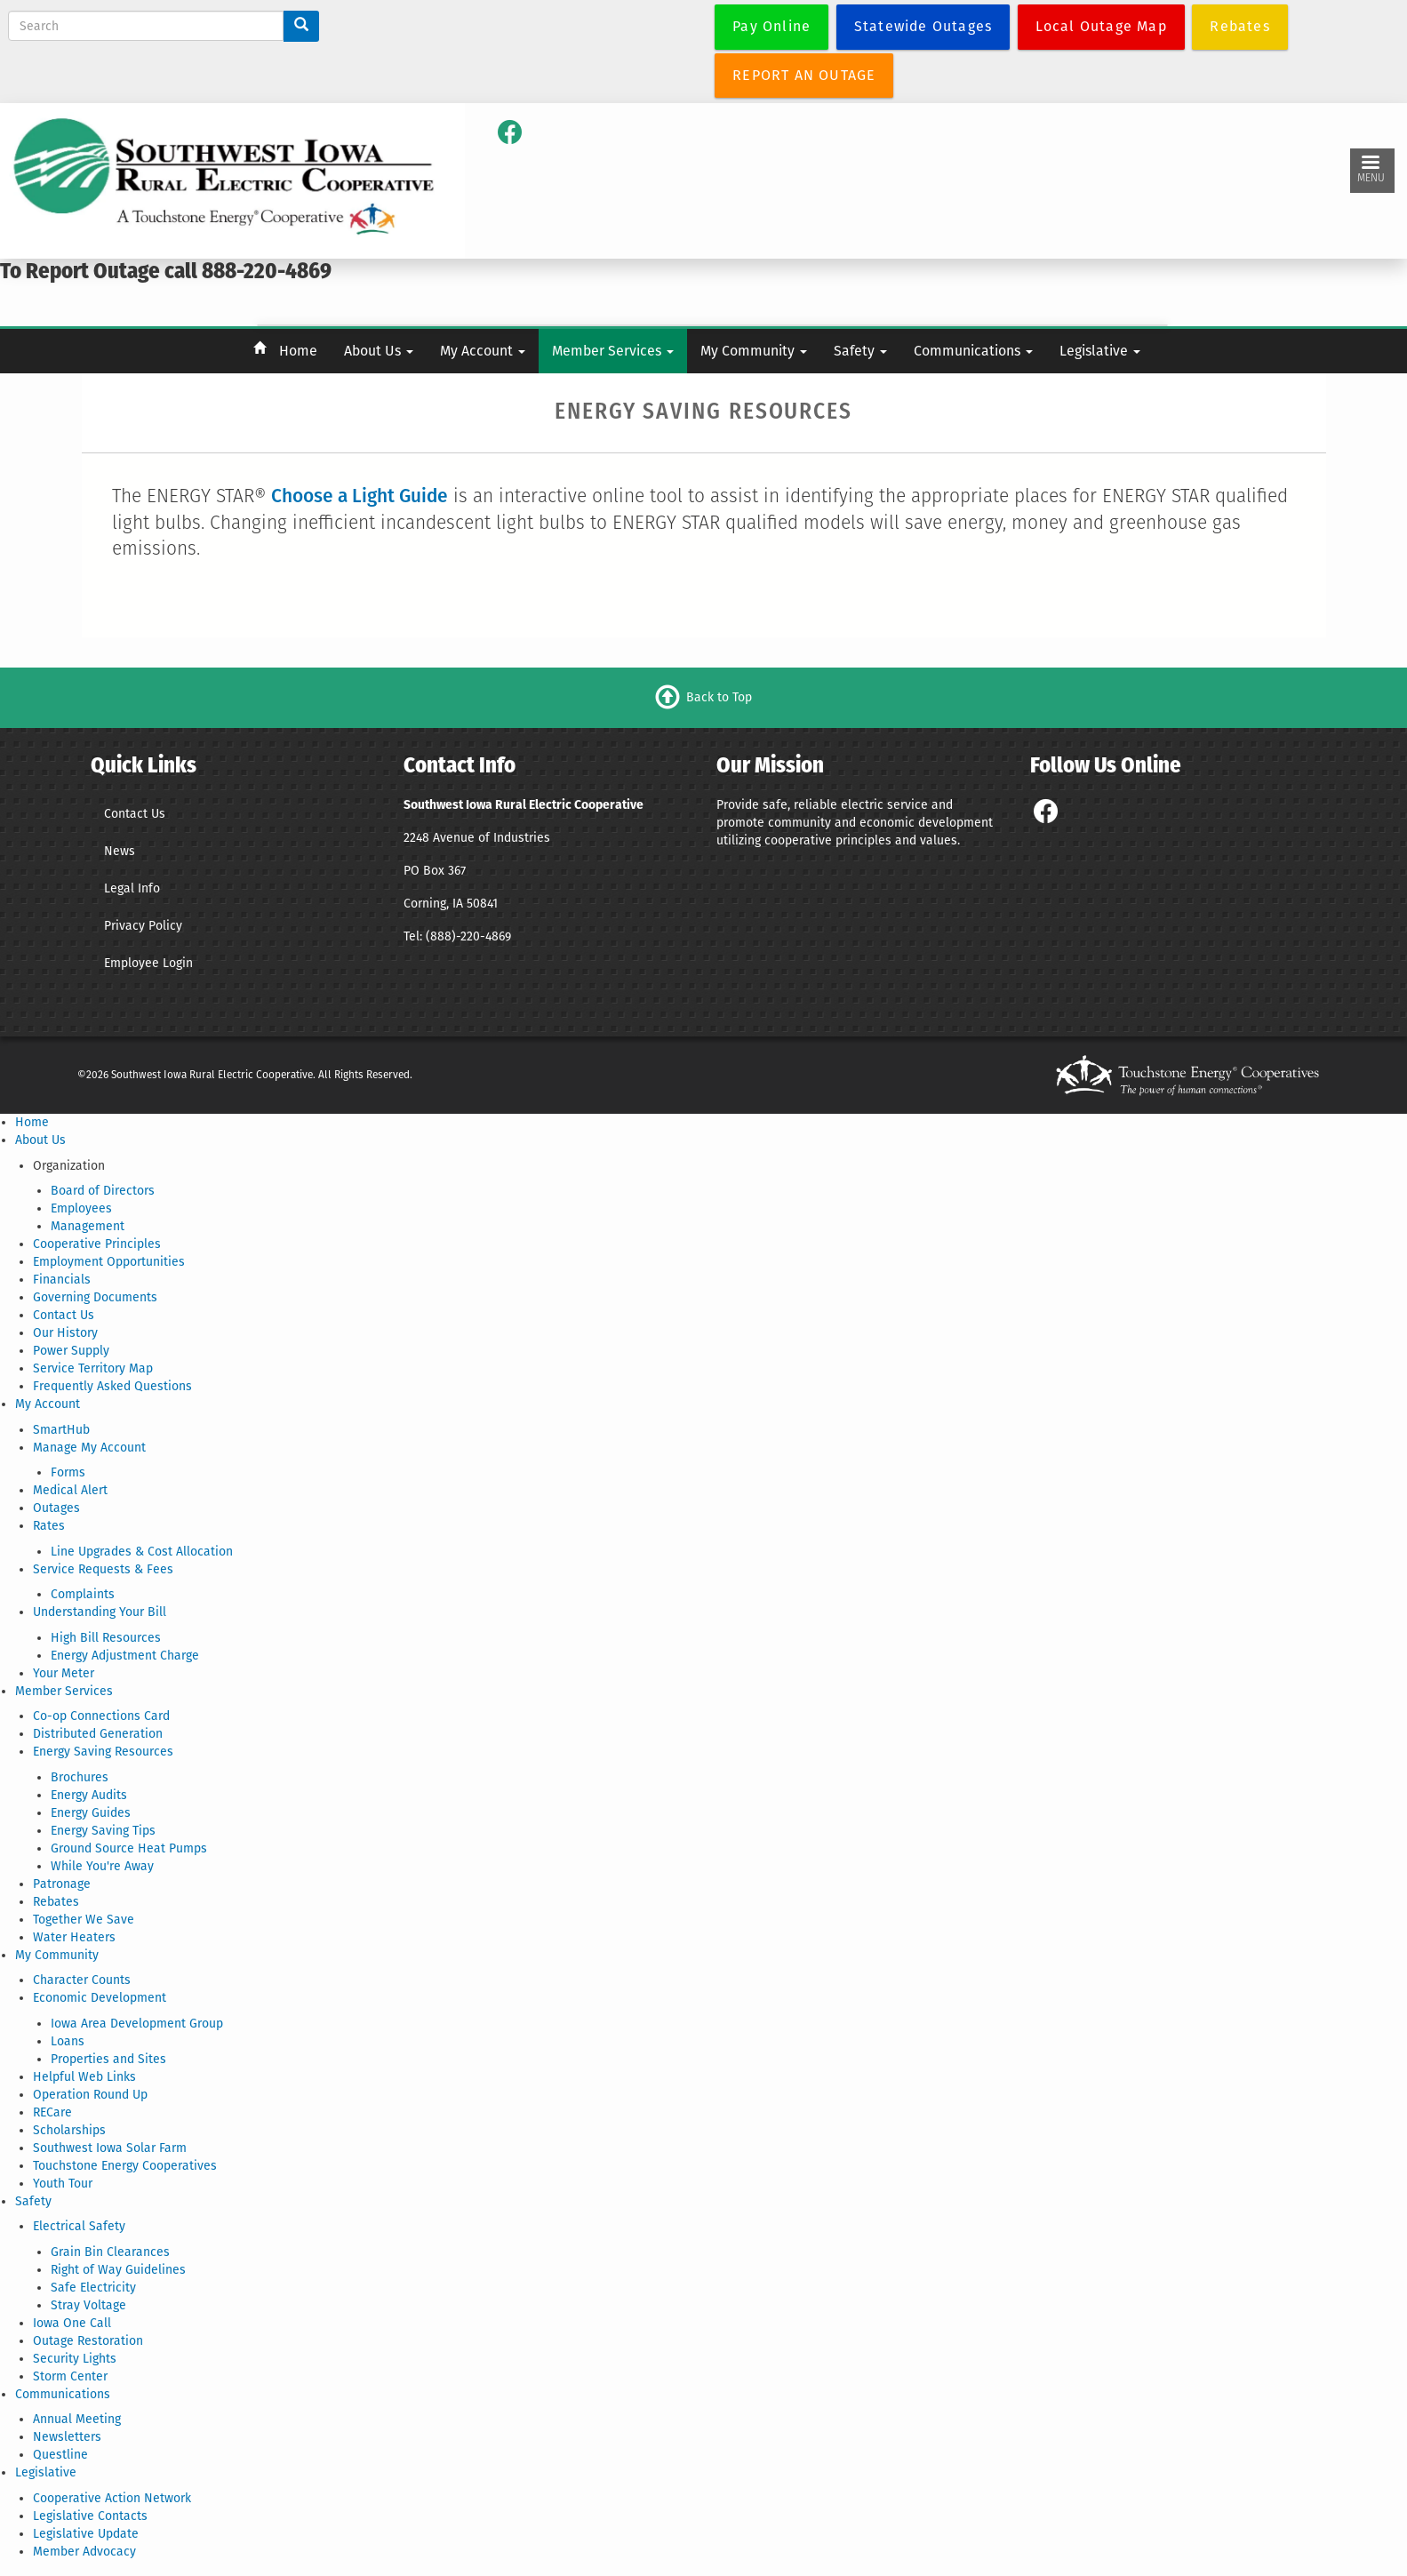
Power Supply (71, 1350)
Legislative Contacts (90, 2516)
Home (298, 350)
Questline (60, 2454)
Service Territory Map (93, 1368)
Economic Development (99, 1997)
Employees (81, 1208)
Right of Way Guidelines (118, 2269)
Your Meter (63, 1673)
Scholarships (69, 2130)
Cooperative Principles (97, 1244)
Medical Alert (70, 1490)
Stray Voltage (88, 2305)
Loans (67, 2041)
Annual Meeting (77, 2419)
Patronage (62, 1884)
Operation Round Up (90, 2094)
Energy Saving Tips (103, 1830)
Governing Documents (95, 1297)
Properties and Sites (108, 2059)
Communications (973, 350)
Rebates (56, 1901)
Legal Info (132, 888)
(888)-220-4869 (468, 936)
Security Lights (74, 2358)
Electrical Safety (79, 2226)
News (119, 851)
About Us (378, 350)
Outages (56, 1508)
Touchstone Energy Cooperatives (125, 2165)
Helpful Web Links (84, 2076)
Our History (65, 1332)
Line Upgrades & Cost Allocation (142, 1551)
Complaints (83, 1594)
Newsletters (67, 2436)
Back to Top (719, 697)
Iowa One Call (72, 2323)
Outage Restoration (88, 2340)
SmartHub (61, 1429)
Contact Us (134, 813)
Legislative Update (86, 2533)
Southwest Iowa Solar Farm (110, 2148)
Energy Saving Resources (103, 1751)
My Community (753, 350)
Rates (49, 1525)
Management (87, 1226)
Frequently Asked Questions (112, 1386)
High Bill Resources (106, 1637)
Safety (860, 350)
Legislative (1099, 350)
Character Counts (82, 1980)
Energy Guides (91, 1812)
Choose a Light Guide (359, 496)
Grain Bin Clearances (110, 2252)
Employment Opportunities (109, 1261)
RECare (52, 2112)
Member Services (613, 350)
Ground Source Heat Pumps (129, 1848)
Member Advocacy (84, 2551)
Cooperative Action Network (112, 2498)
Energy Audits (89, 1795)
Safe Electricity (93, 2287)
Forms (68, 1472)
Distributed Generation (98, 1733)
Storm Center (70, 2376)
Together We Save (83, 1919)
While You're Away (102, 1866)
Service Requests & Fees (103, 1569)
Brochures (79, 1777)
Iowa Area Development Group (137, 2023)
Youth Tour (62, 2183)
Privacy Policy (143, 925)
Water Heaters (74, 1937)
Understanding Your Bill (99, 1612)
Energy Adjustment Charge (125, 1655)
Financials (62, 1279)
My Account (482, 350)
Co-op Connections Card (101, 1716)
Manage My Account (89, 1447)
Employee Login (148, 963)
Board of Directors (103, 1190)
